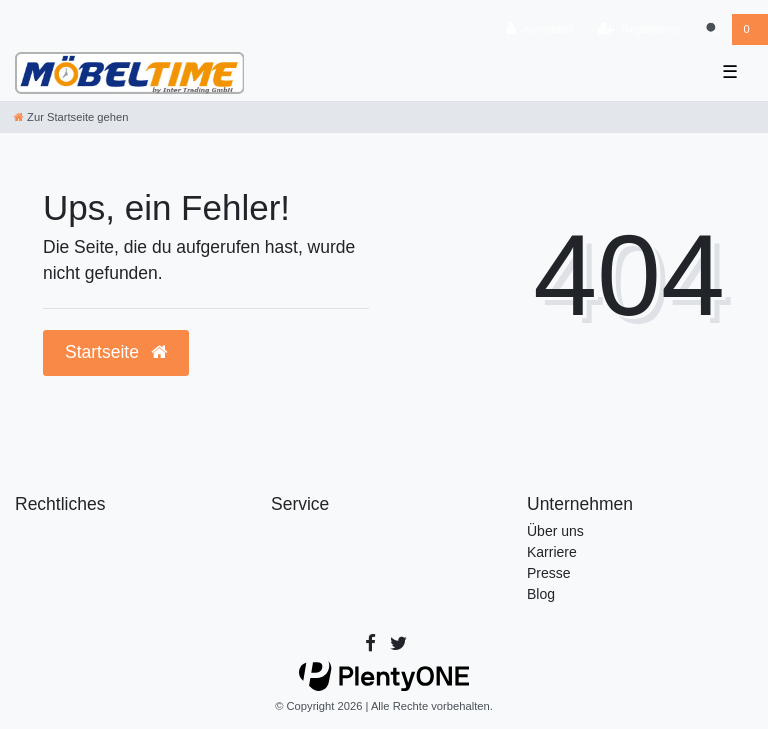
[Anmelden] (539, 29)
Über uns (555, 531)
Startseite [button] (116, 352)
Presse (549, 573)
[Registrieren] (639, 29)
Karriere (552, 552)
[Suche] (712, 29)
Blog (541, 594)
